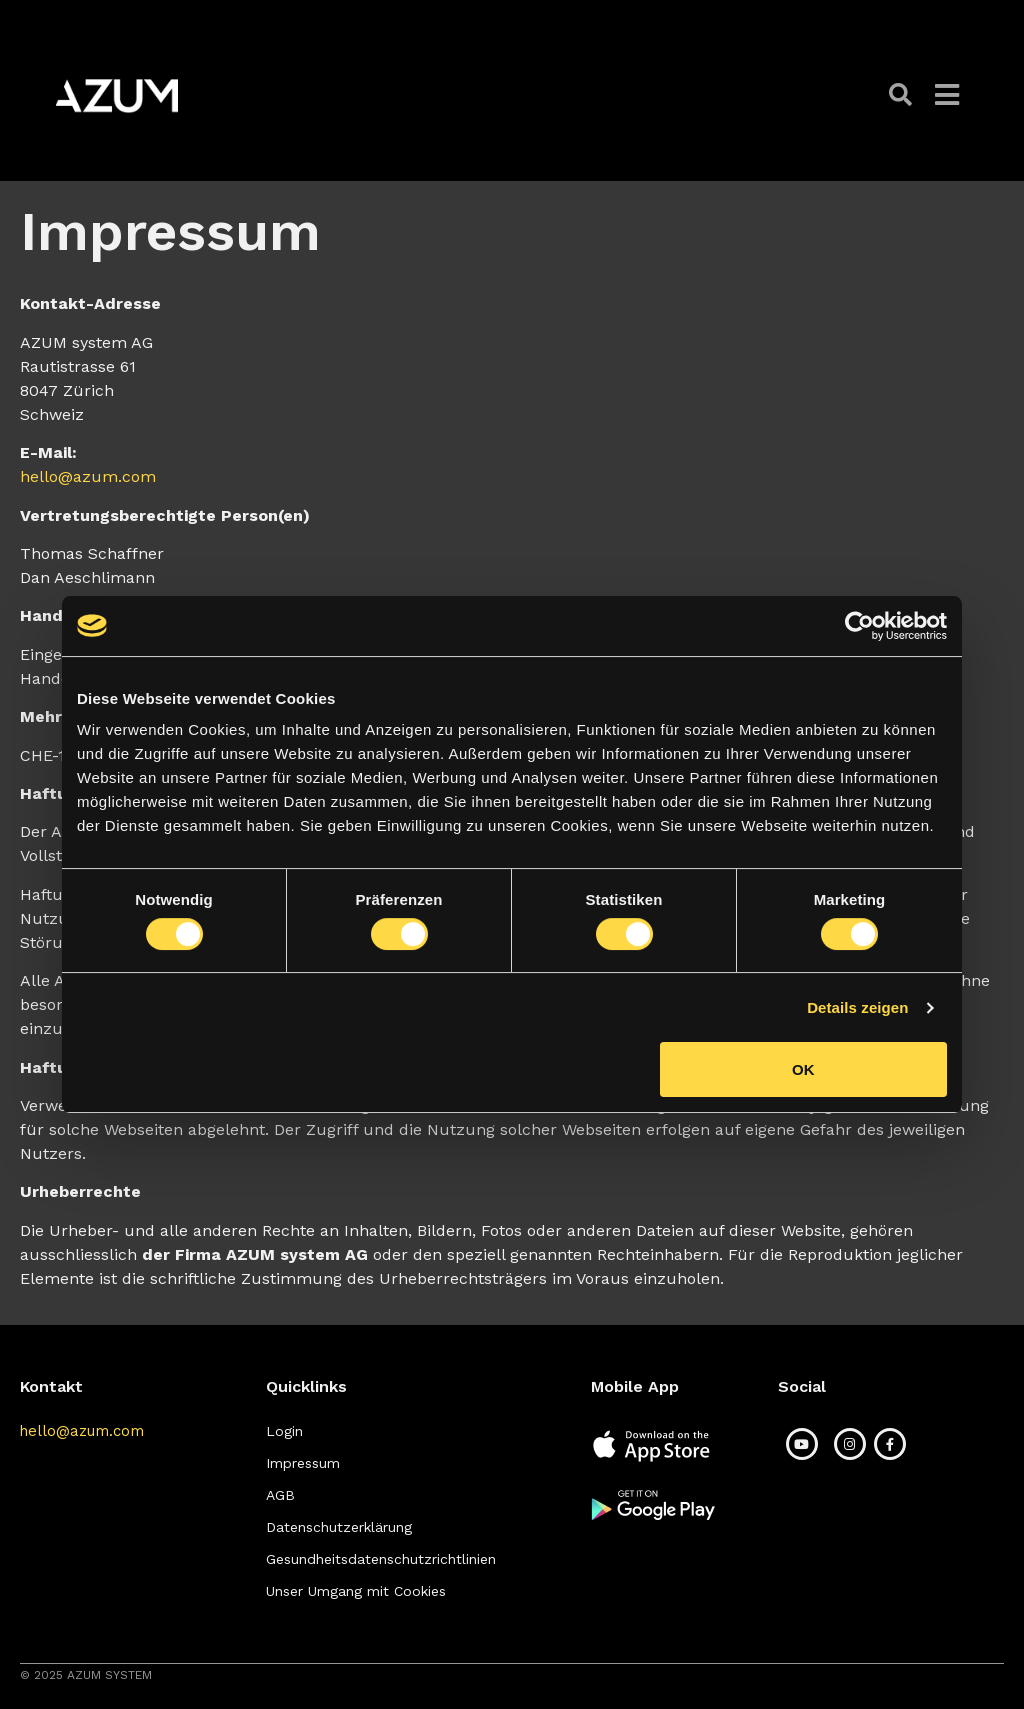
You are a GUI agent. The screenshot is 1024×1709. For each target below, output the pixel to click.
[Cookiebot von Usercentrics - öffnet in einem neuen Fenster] (859, 626)
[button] (902, 95)
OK (803, 1069)
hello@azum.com (88, 476)
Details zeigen (857, 1007)
